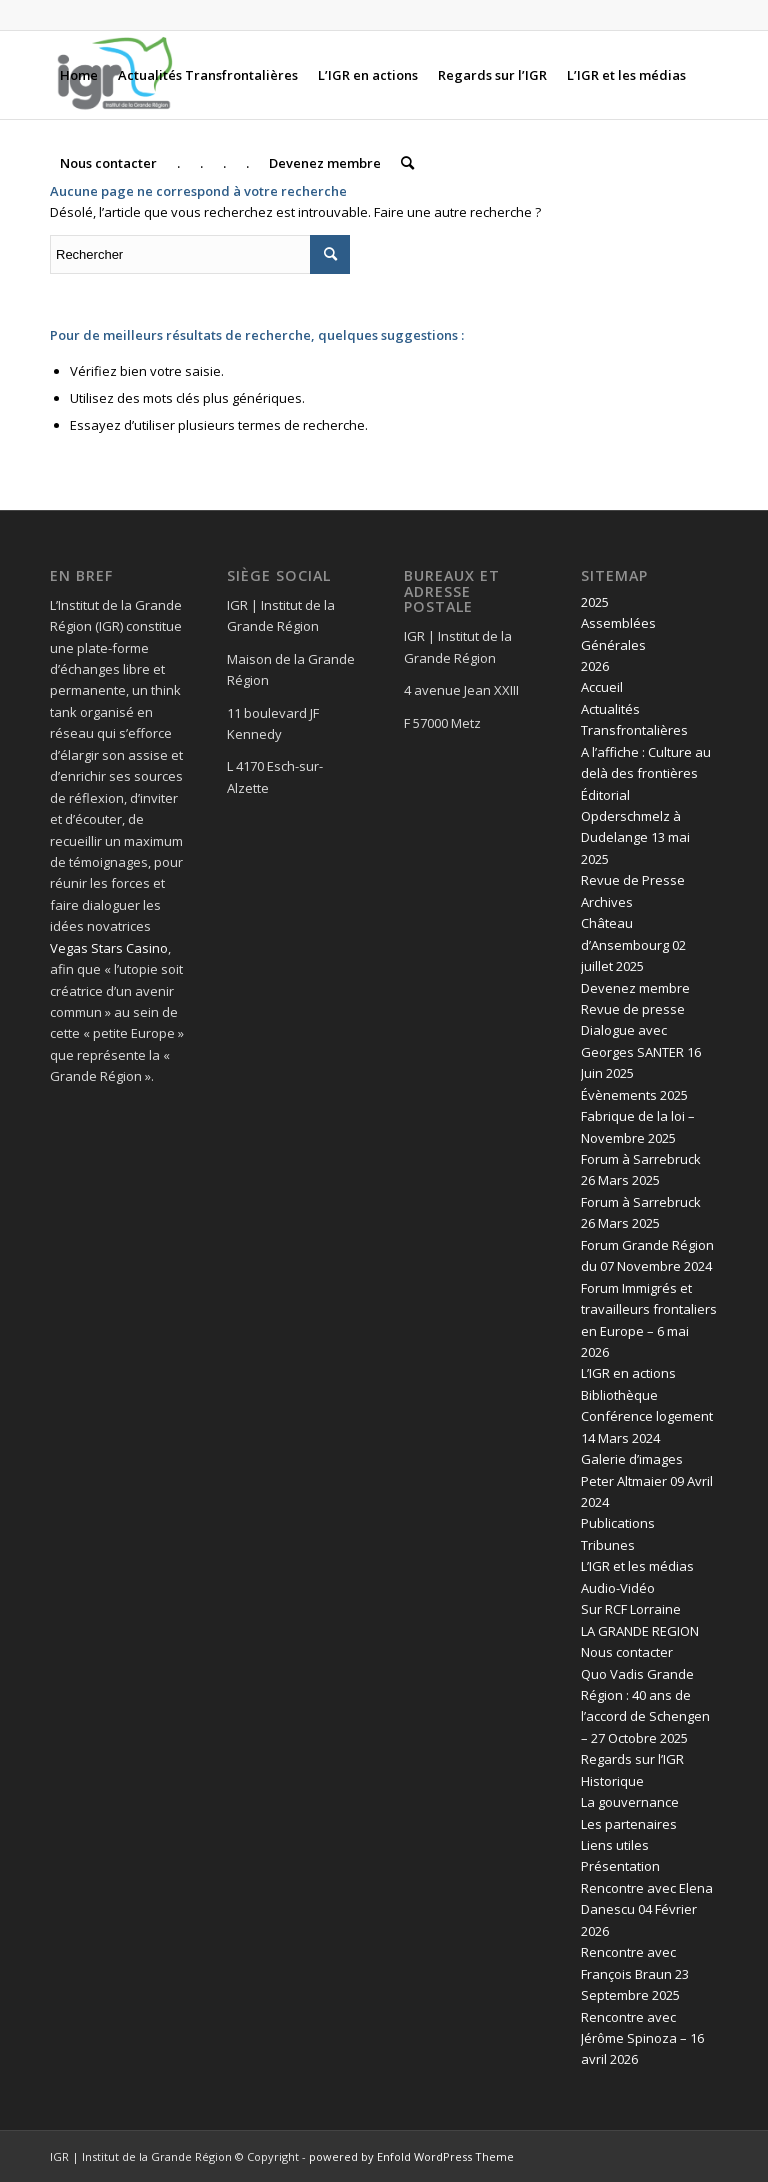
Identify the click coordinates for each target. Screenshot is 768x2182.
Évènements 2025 (634, 1095)
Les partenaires (629, 1824)
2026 (595, 666)
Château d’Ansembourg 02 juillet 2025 (633, 944)
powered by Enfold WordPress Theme (411, 2156)
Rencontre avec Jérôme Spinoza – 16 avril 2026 (642, 2038)
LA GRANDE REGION (640, 1631)
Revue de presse (633, 1009)
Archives (607, 902)
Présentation (620, 1866)
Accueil (602, 687)
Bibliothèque (619, 1395)
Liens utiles (615, 1845)
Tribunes (608, 1545)
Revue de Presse (633, 880)
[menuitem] (79, 75)
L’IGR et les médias (637, 1566)
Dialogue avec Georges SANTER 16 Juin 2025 (641, 1051)
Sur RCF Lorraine (631, 1609)
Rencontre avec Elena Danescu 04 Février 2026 (647, 1909)
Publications (618, 1523)
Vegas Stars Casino (109, 948)
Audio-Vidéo (618, 1588)
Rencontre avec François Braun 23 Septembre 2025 (635, 1973)
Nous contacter (627, 1652)
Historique (612, 1781)
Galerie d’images (632, 1459)
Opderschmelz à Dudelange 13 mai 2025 (635, 837)
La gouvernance (630, 1802)
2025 (595, 602)
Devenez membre (635, 988)
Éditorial (605, 795)
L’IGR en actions (628, 1373)
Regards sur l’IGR (632, 1759)
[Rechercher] (407, 163)
